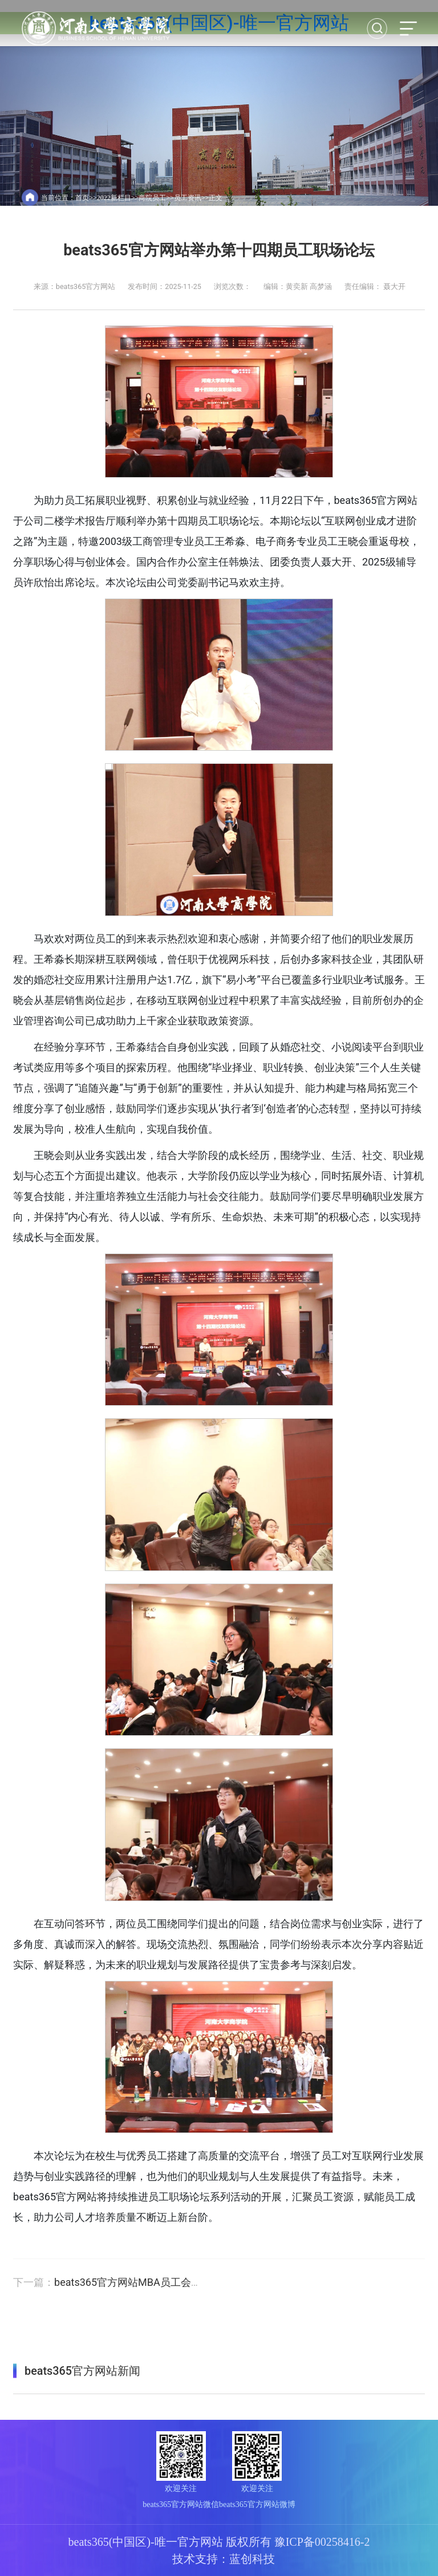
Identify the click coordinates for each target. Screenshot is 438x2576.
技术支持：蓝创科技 (223, 2559)
